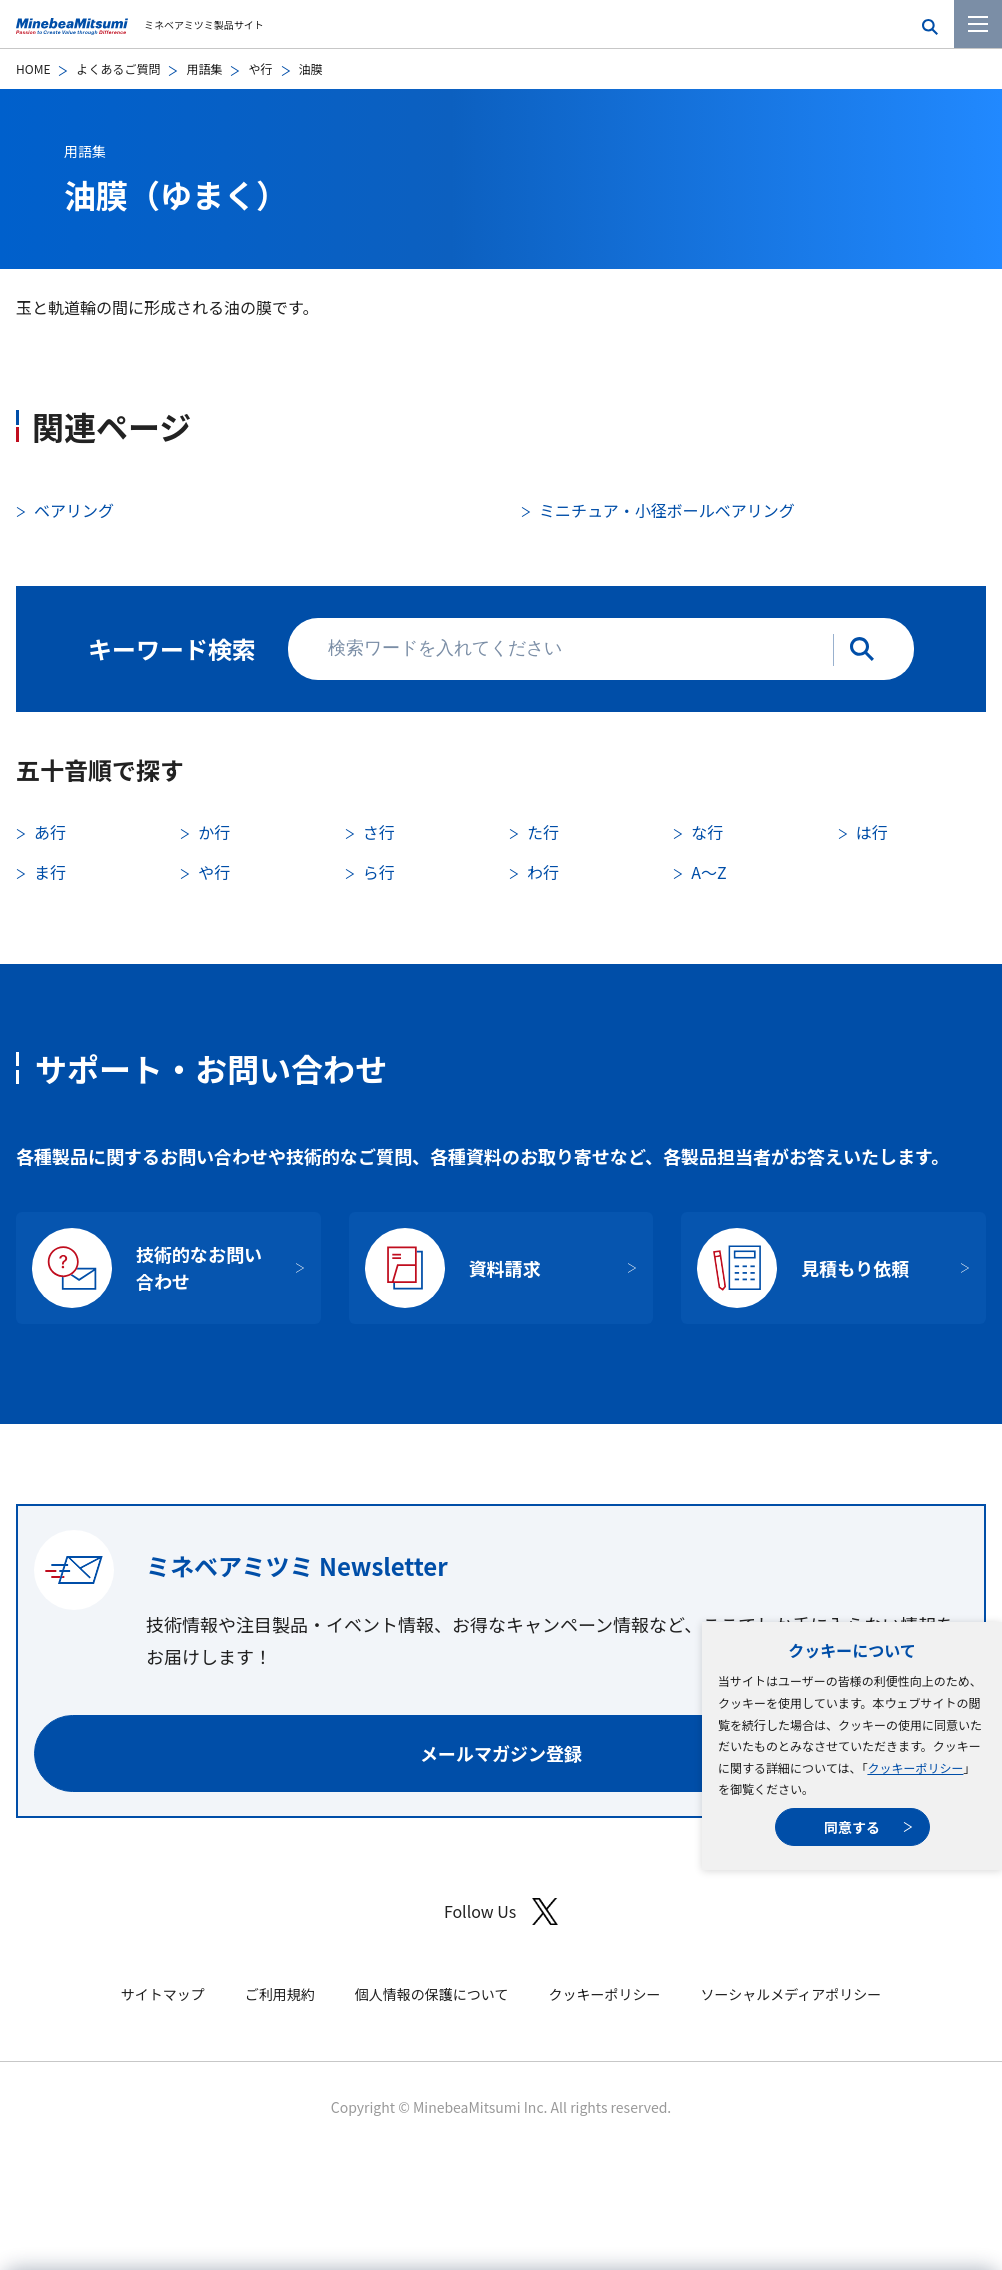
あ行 (50, 832)
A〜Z (708, 872)
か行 (214, 832)
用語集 (204, 68)
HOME (33, 68)
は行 (872, 832)
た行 (543, 832)
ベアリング (74, 510)
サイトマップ (163, 1994)
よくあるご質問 (118, 68)
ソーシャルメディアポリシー (790, 1994)
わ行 (543, 872)
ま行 (50, 872)
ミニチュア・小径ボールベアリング (667, 510)
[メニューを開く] (978, 24)
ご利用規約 (280, 1994)
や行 (260, 68)
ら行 (379, 872)
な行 (707, 832)
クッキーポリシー (915, 1767)
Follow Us (501, 1911)
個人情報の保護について (432, 1994)
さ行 (379, 832)
